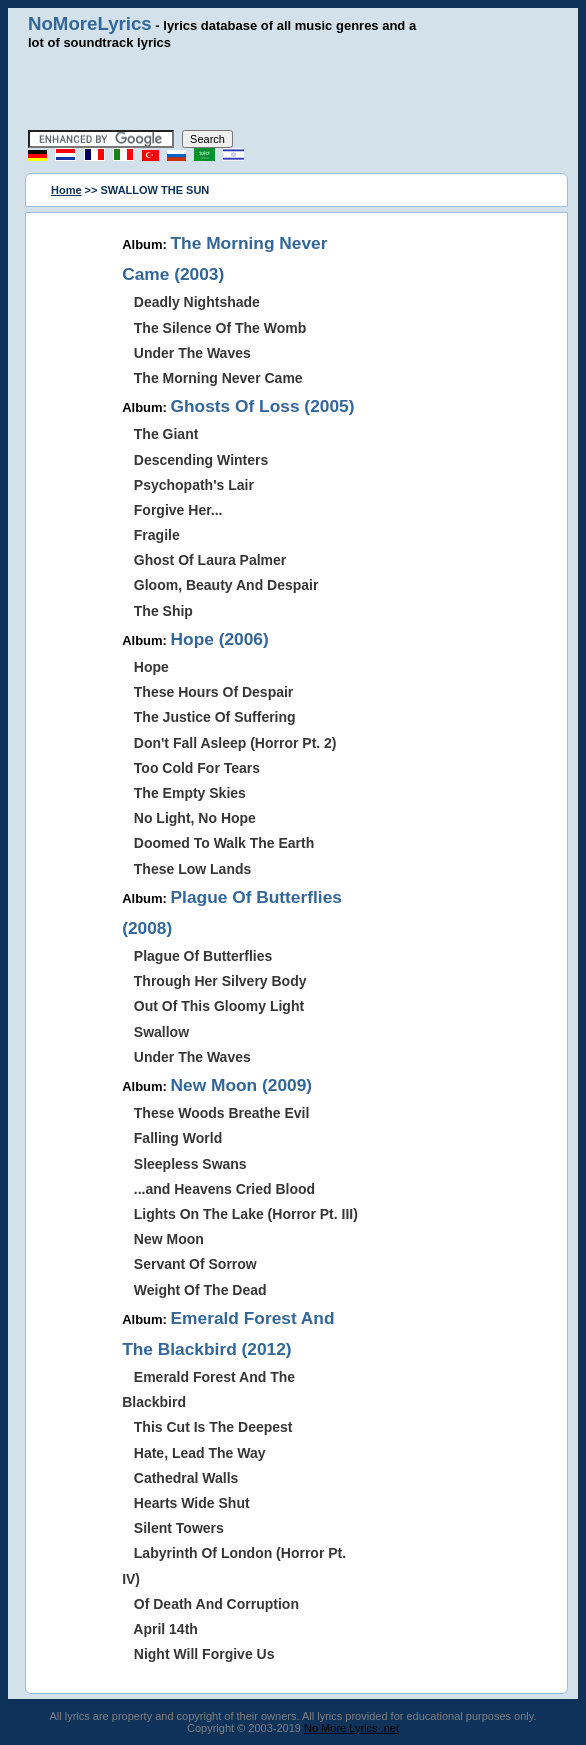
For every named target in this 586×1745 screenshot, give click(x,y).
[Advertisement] (293, 90)
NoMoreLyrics (90, 23)
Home (66, 190)
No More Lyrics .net (351, 1728)
